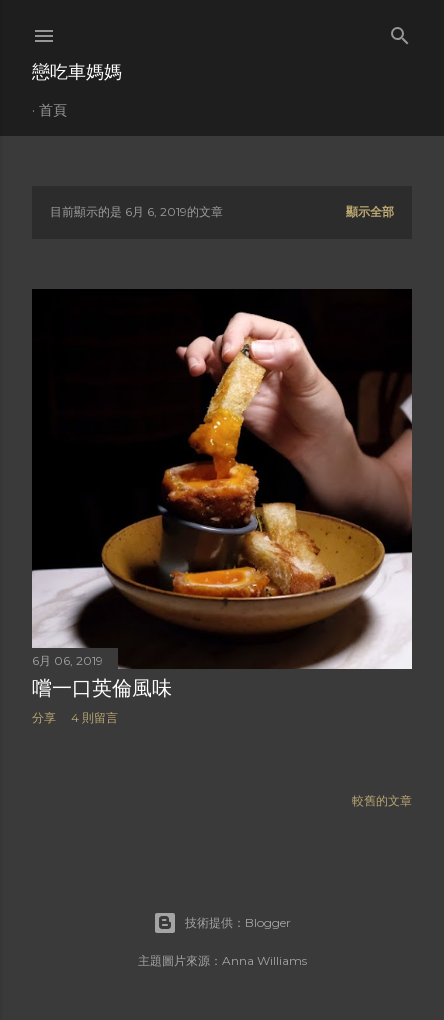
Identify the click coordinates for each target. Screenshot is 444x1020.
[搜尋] (400, 31)
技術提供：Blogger (222, 923)
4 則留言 (94, 717)
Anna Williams (264, 960)
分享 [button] (44, 717)
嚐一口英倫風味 (102, 688)
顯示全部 (370, 211)
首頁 (53, 110)
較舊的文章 (382, 800)
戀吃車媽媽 (77, 71)
